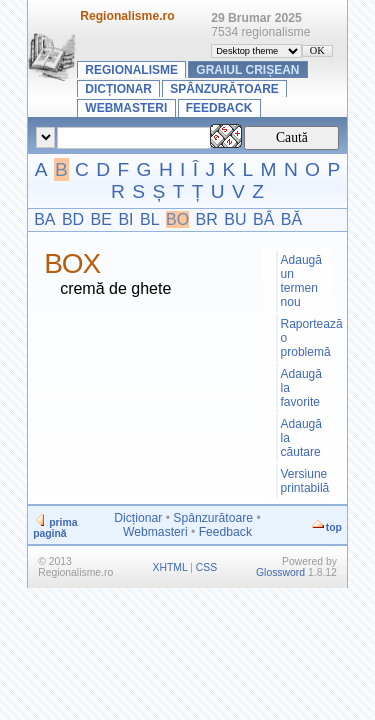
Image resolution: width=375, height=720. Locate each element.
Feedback (219, 108)
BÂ (263, 219)
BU (235, 219)
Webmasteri (126, 108)
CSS (206, 567)
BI (125, 219)
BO (177, 219)
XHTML (170, 567)
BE (101, 219)
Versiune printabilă (305, 481)
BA (44, 219)
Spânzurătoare (224, 89)
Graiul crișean (247, 70)
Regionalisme (131, 70)
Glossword (280, 572)
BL (150, 219)
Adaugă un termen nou (301, 281)
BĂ (291, 219)
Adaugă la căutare (301, 438)
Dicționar (118, 89)
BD (73, 219)
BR (207, 219)
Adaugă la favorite (301, 388)
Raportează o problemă (305, 338)
